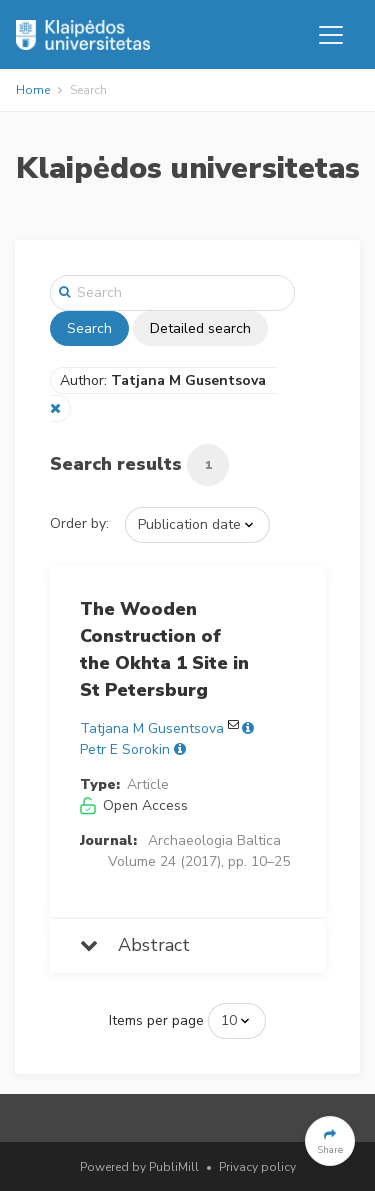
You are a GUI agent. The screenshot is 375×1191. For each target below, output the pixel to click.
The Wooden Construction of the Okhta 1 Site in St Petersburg (164, 649)
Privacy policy (257, 1167)
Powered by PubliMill (139, 1167)
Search (89, 328)
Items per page (156, 1020)
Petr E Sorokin (125, 749)
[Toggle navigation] (331, 35)
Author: (165, 380)
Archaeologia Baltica (214, 840)
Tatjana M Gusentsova (152, 728)
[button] (330, 1141)
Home (33, 90)
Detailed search (200, 328)
